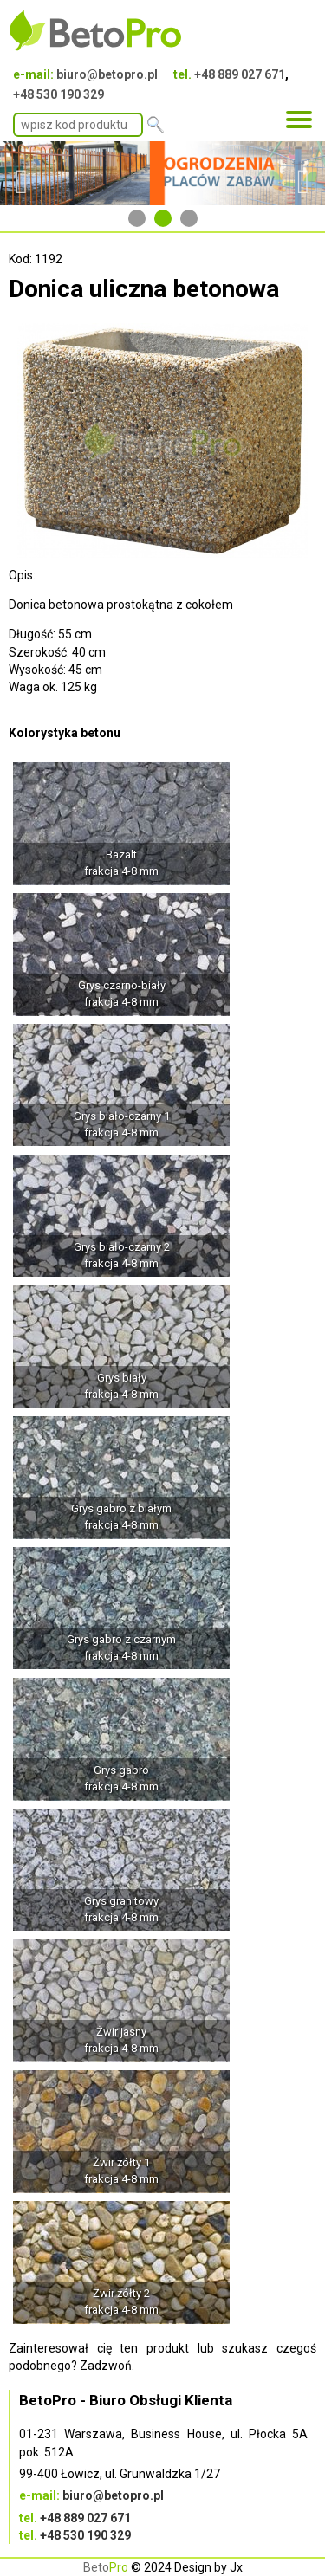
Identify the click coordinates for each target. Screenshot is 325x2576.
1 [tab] (137, 218)
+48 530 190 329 (58, 94)
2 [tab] (163, 218)
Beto (105, 2567)
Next (303, 173)
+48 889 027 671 (239, 74)
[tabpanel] (162, 173)
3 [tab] (189, 218)
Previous (22, 173)
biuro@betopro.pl (107, 74)
